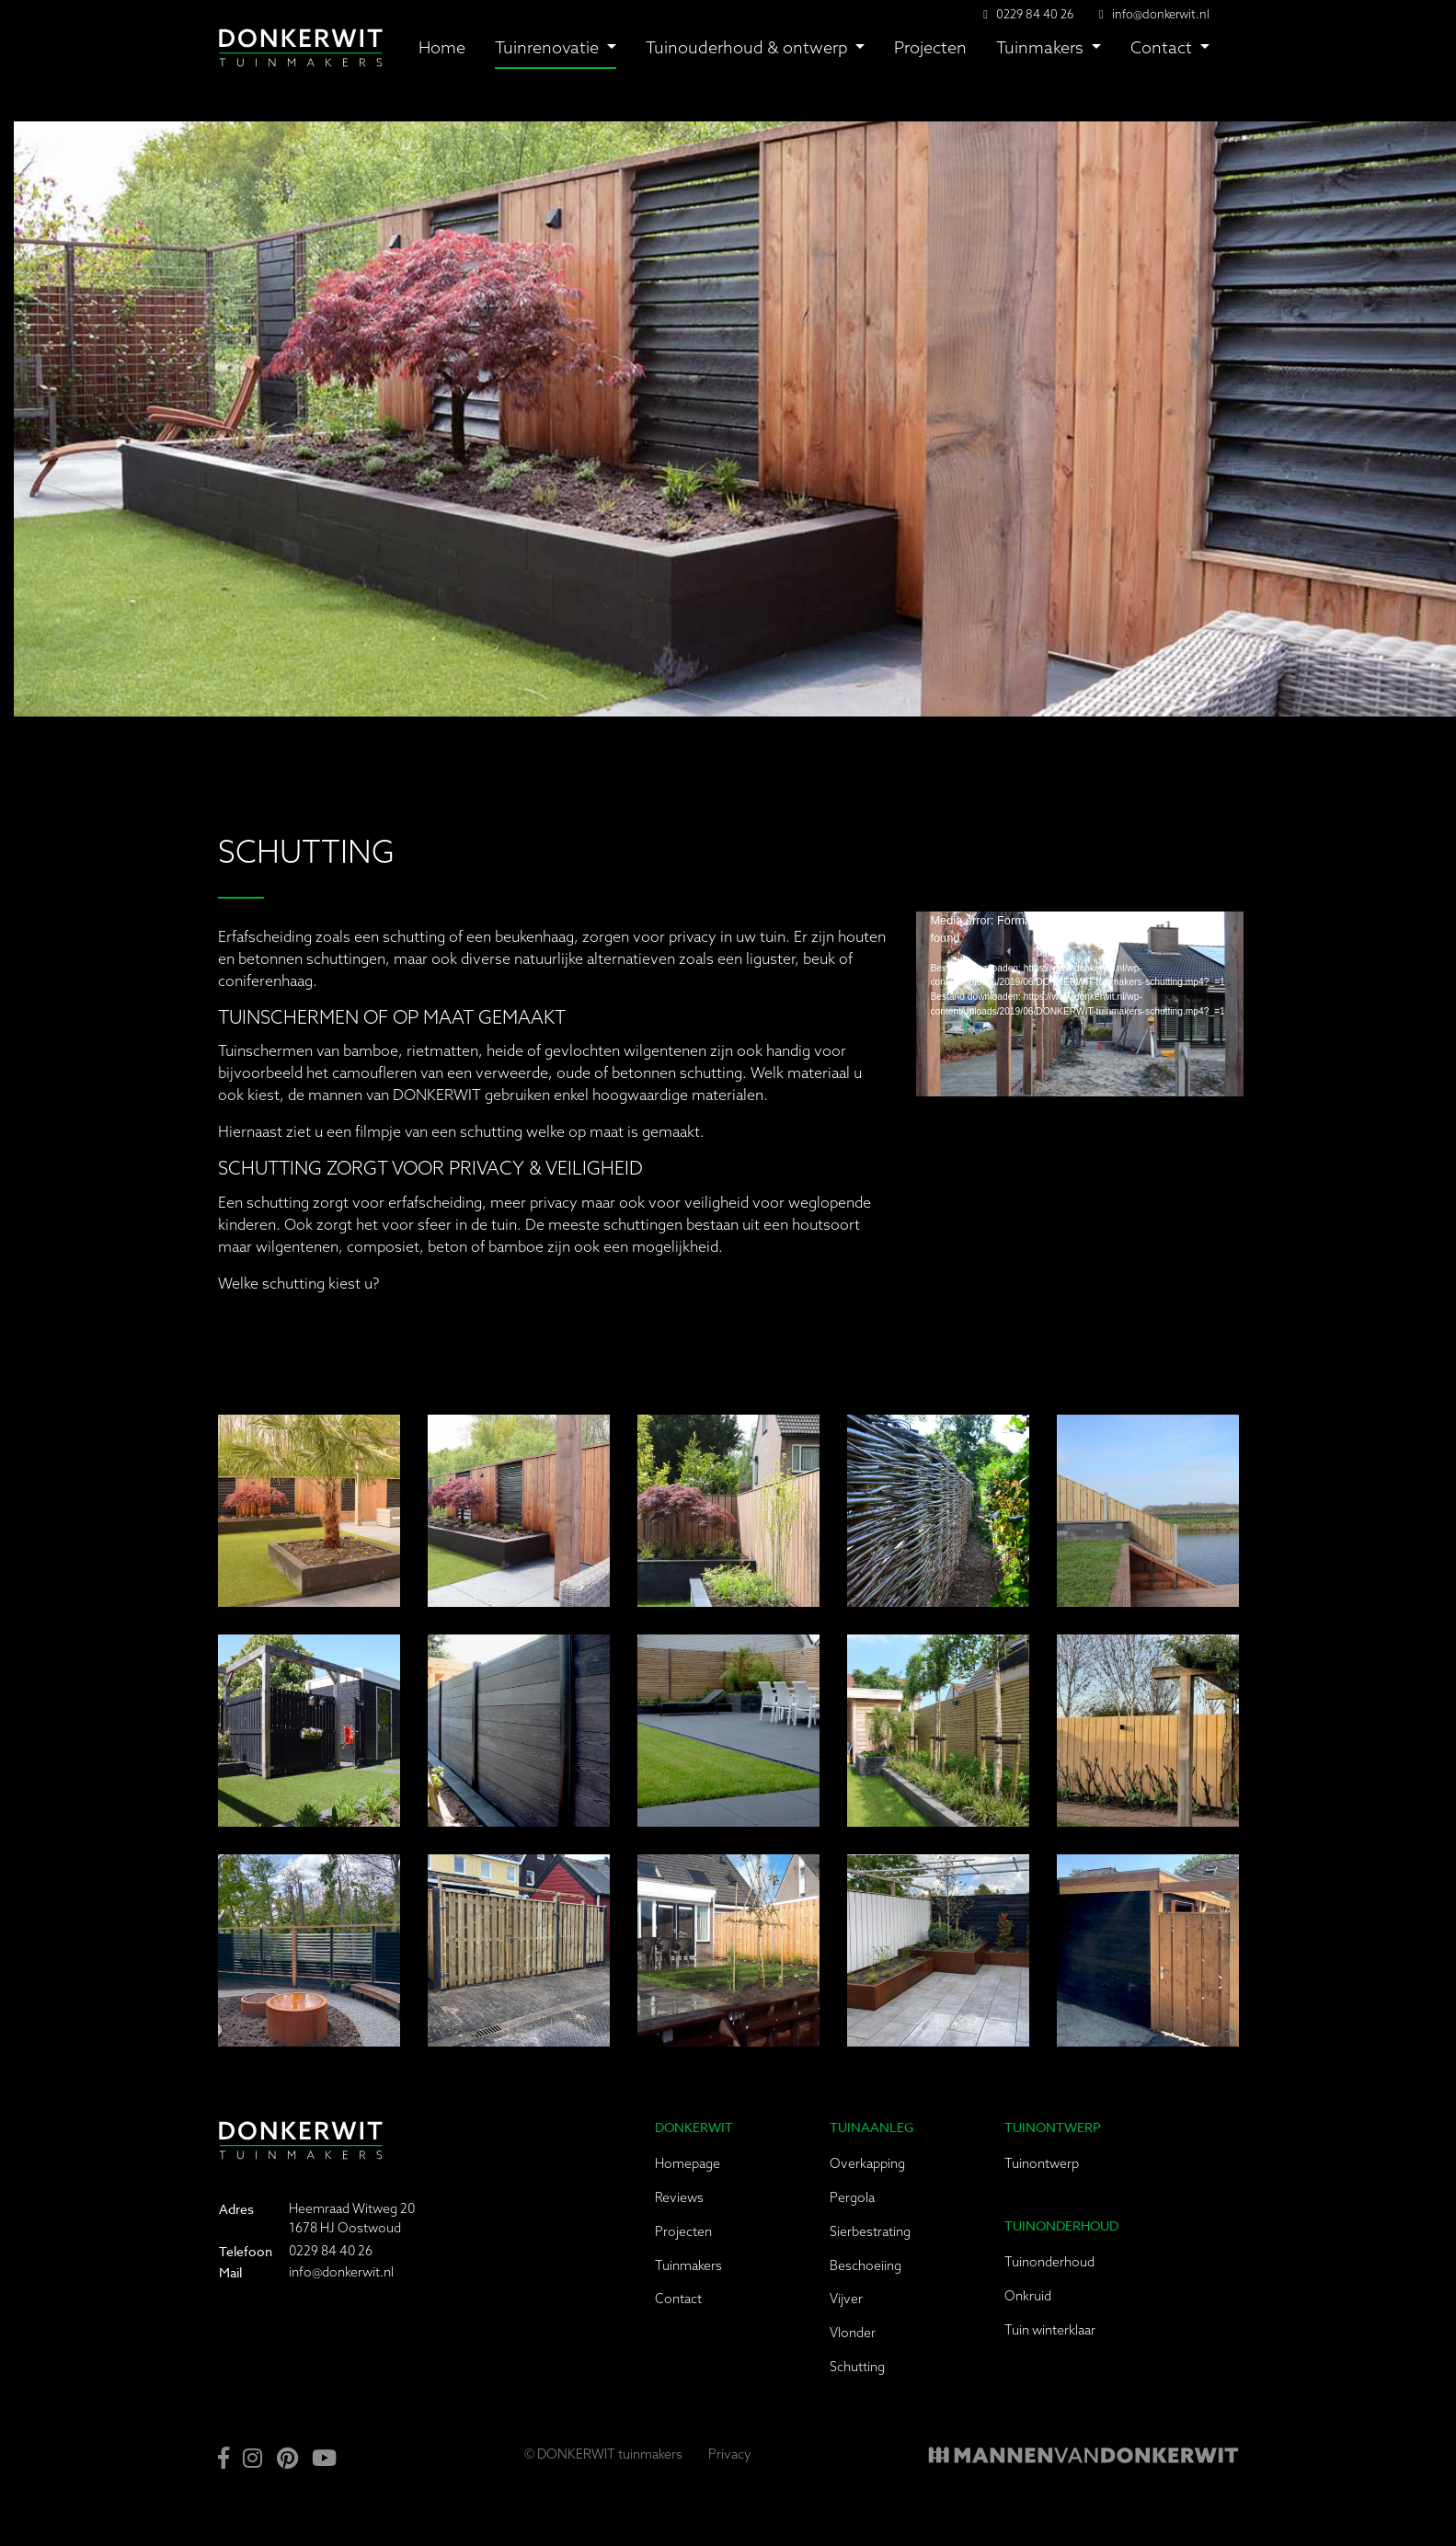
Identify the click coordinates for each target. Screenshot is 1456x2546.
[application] (1080, 1004)
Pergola (852, 2197)
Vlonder (853, 2332)
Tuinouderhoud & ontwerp (749, 47)
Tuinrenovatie (548, 47)
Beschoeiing (865, 2265)
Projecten (930, 47)
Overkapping (867, 2163)
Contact (1163, 47)
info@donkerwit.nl (1161, 13)
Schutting (857, 2366)
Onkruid (1027, 2296)
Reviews (679, 2197)
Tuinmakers (1041, 47)
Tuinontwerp (1041, 2163)
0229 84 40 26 (331, 2250)
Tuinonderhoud (1049, 2262)
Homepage (687, 2163)
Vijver (846, 2298)
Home (441, 47)
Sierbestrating (870, 2231)
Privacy (729, 2454)
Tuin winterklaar (1049, 2330)
